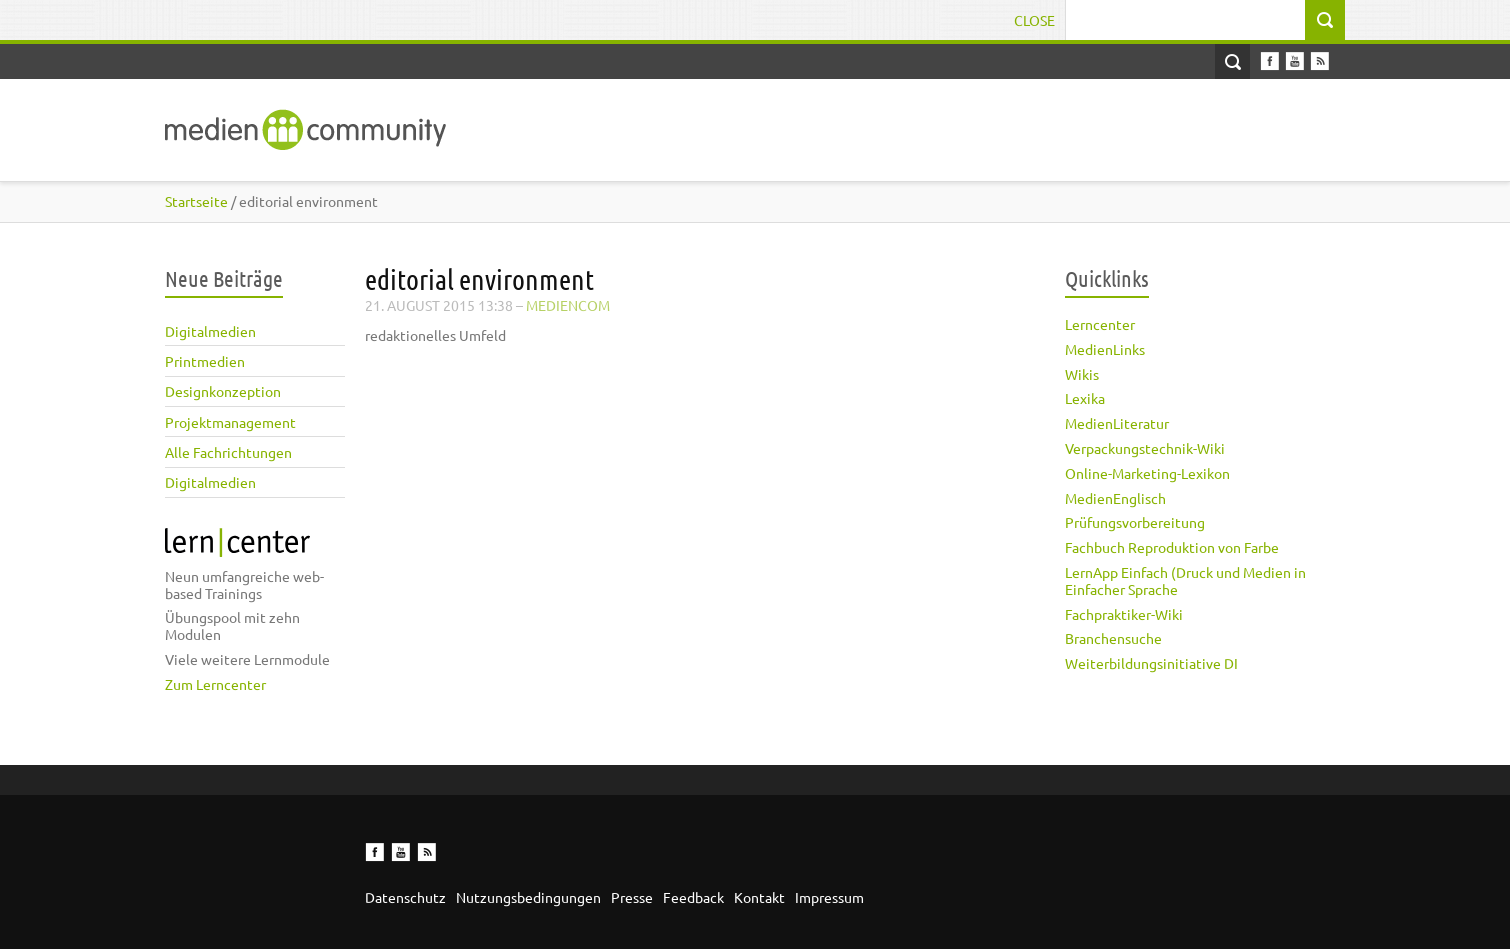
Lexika (1085, 398)
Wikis (1082, 374)
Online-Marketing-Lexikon (1147, 473)
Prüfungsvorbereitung (1135, 522)
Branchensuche (1113, 638)
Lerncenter (1100, 324)
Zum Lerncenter (215, 684)
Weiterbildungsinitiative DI (1151, 663)
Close (1034, 20)
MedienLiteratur (1117, 423)
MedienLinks (1105, 349)
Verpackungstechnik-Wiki (1145, 448)
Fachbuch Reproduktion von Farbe (1172, 547)
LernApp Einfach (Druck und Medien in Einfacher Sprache (1185, 580)
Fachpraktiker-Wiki (1124, 614)
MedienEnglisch (1115, 498)
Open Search (1232, 61)
